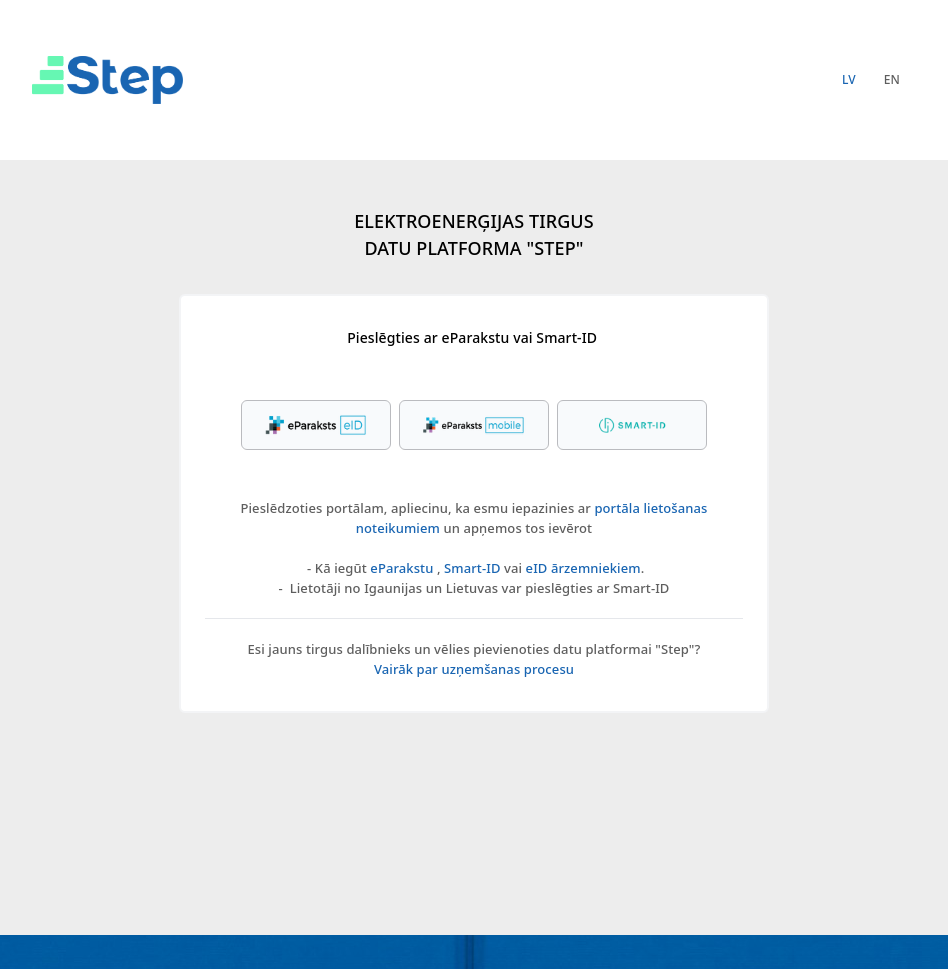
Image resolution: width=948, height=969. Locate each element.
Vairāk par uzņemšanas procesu (474, 669)
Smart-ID (472, 568)
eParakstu (401, 568)
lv (849, 79)
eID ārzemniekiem (583, 568)
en (892, 79)
